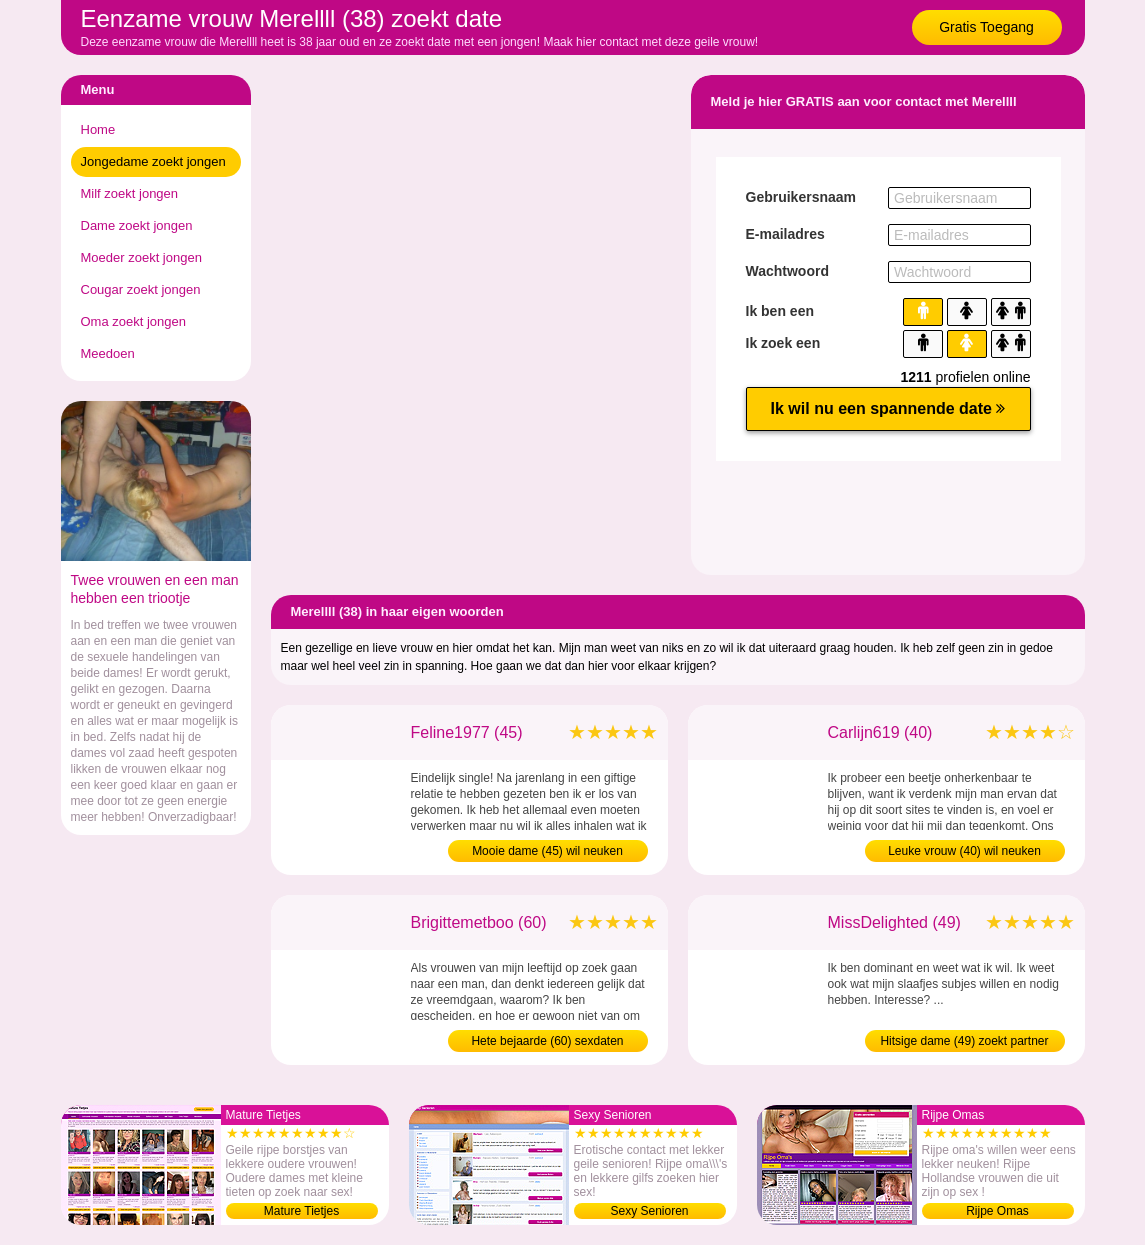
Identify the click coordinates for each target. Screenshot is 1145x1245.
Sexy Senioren (649, 1211)
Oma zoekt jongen (134, 321)
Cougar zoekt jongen (141, 289)
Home (98, 129)
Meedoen (108, 353)
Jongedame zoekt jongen (153, 161)
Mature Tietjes (301, 1211)
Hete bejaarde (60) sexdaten (547, 1041)
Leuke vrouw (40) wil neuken (964, 851)
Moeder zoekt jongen (141, 257)
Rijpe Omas (997, 1211)
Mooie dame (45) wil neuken (547, 851)
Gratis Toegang (986, 27)
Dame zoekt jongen (137, 225)
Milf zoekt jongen (130, 193)
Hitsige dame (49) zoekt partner (964, 1041)
